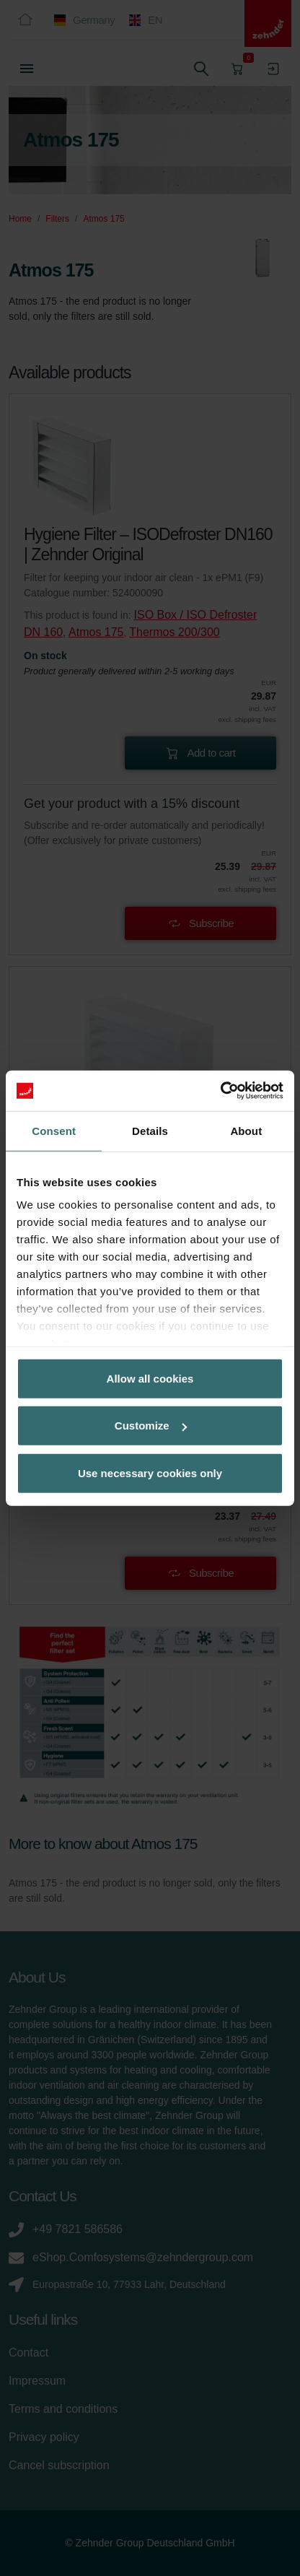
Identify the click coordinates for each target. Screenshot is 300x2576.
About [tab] (246, 1130)
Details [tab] (150, 1130)
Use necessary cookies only (150, 1472)
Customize (151, 1425)
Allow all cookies (150, 1378)
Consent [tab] (54, 1130)
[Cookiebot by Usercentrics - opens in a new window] (220, 1091)
